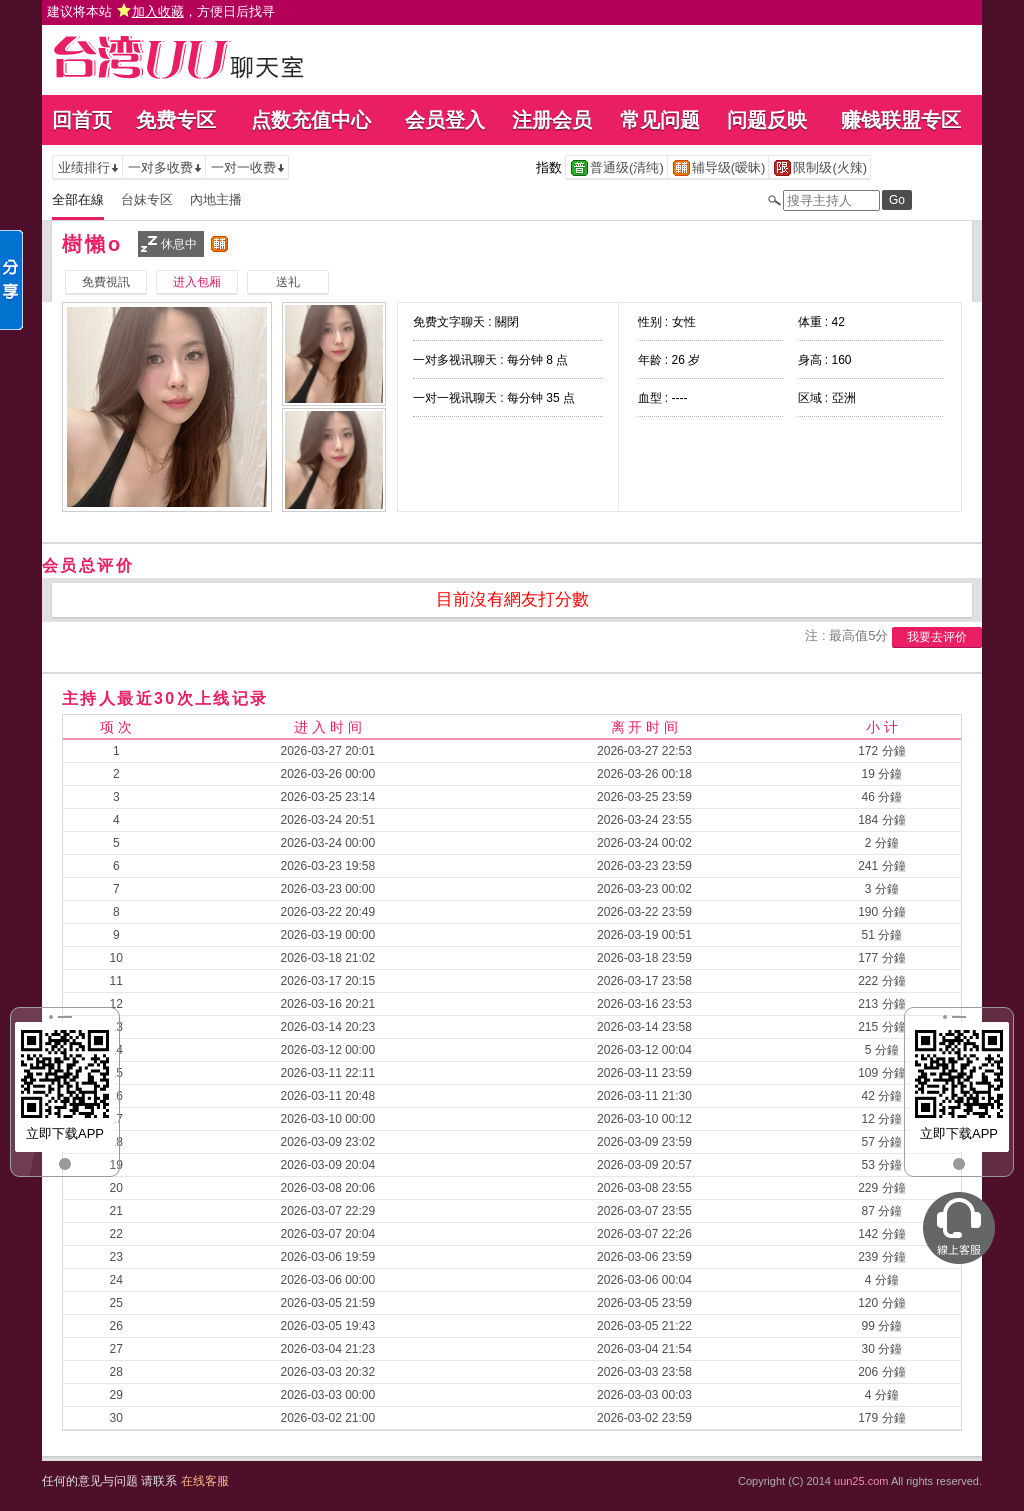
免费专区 (176, 120)
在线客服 (205, 1481)
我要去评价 (937, 637)
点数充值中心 (311, 120)
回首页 (82, 120)
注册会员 (552, 120)
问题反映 (767, 120)
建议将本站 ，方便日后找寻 (161, 11)
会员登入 (445, 120)
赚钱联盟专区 (901, 120)
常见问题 (660, 120)
